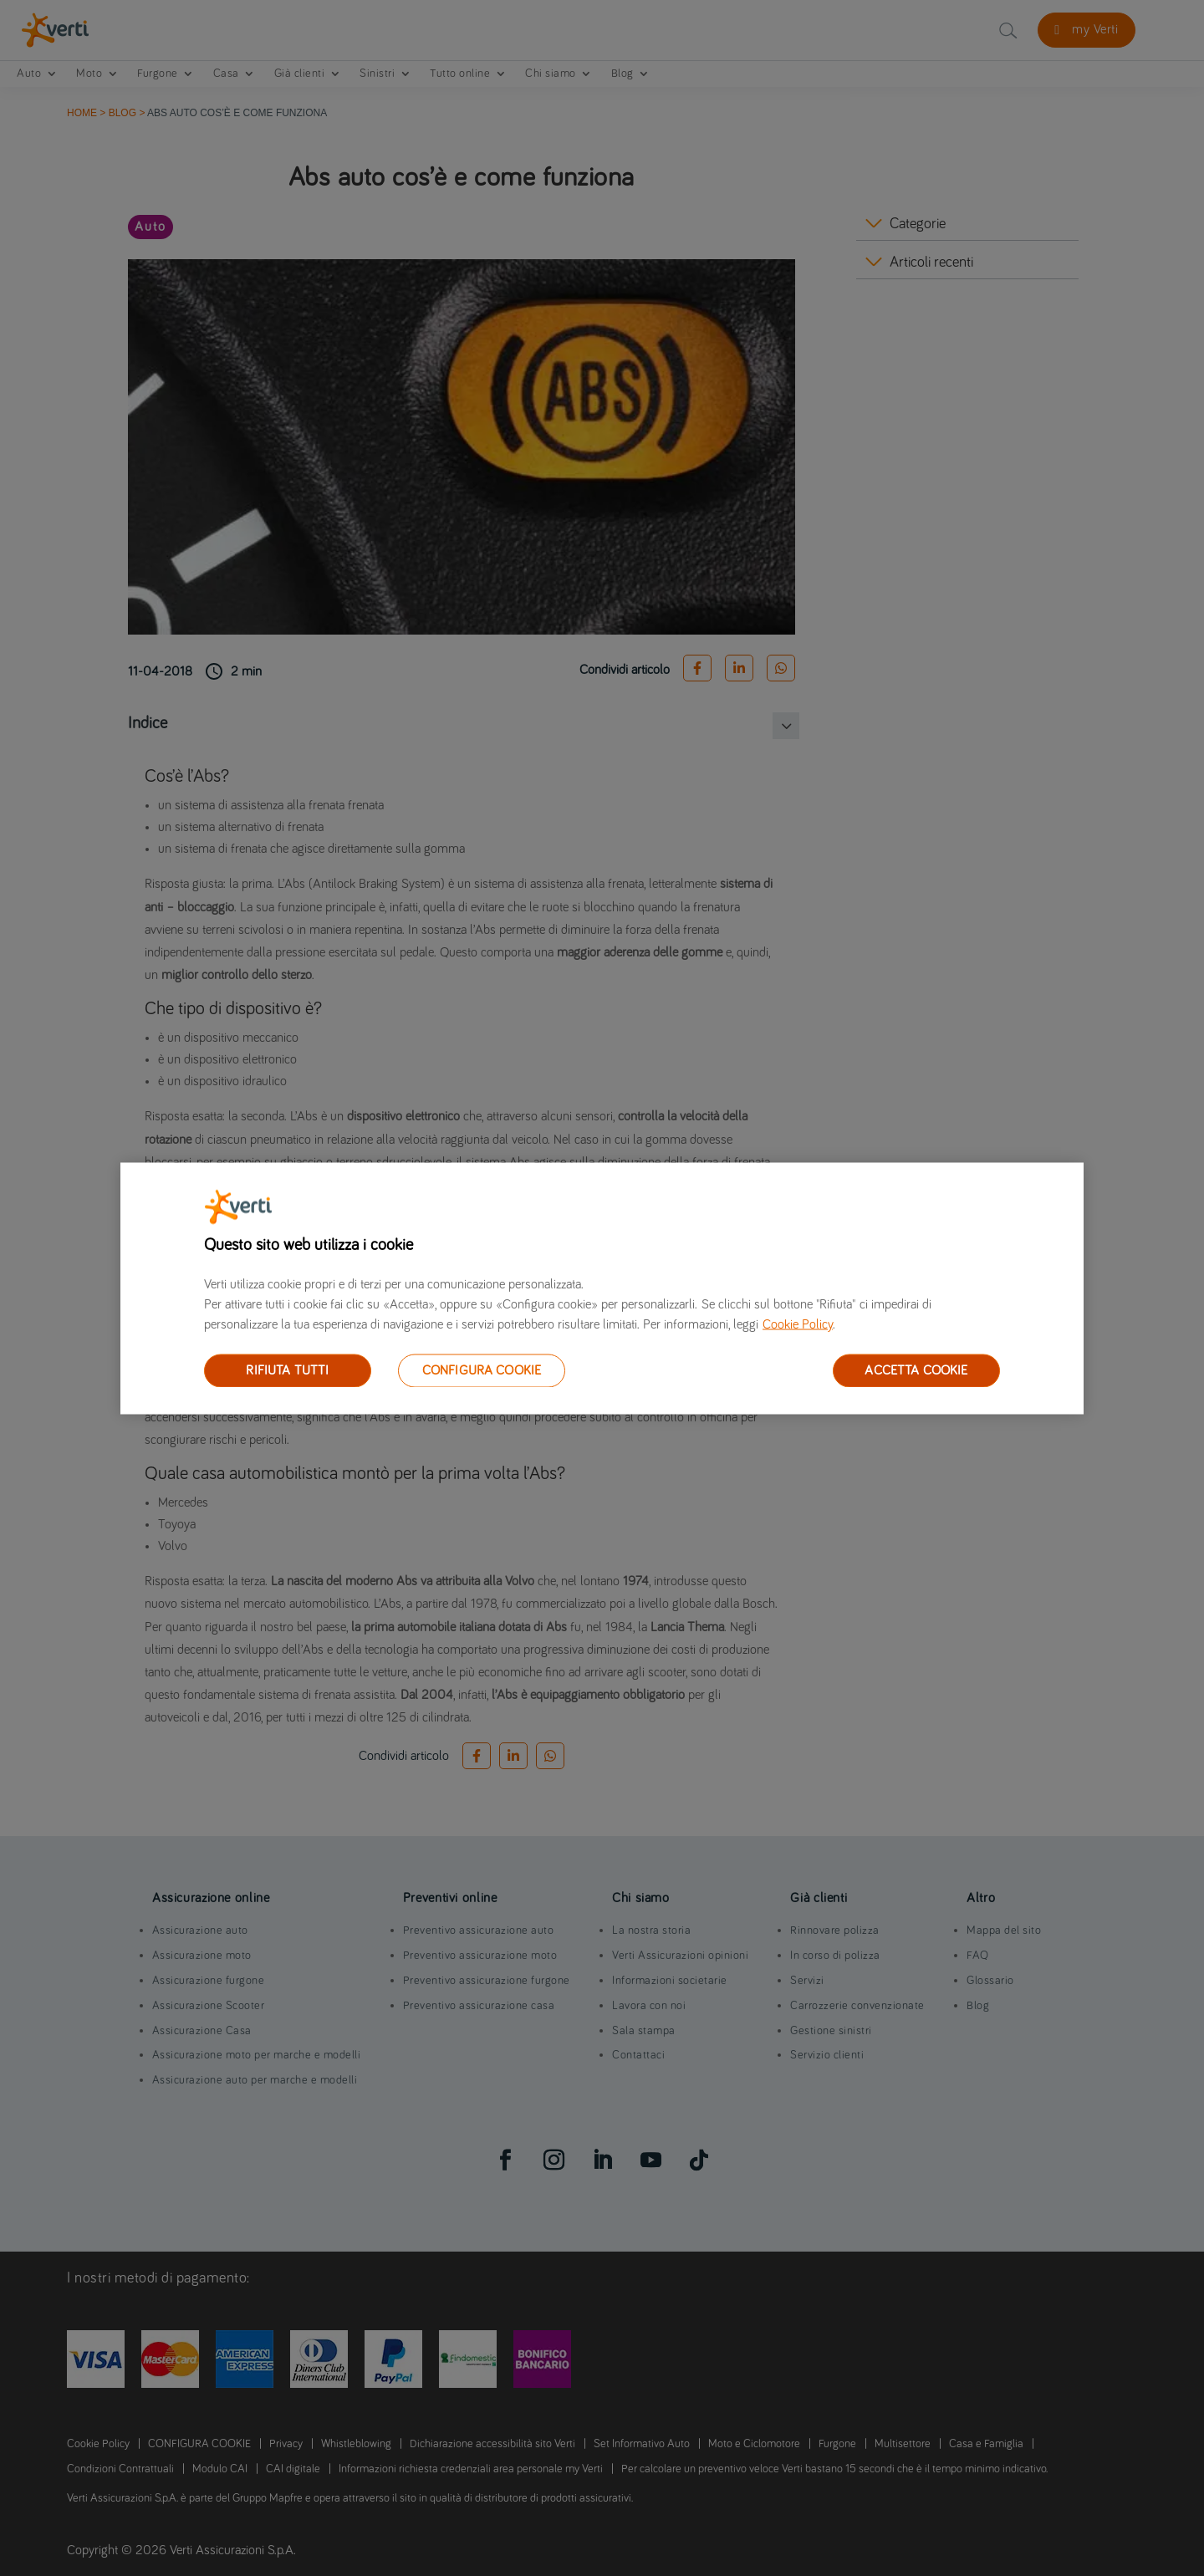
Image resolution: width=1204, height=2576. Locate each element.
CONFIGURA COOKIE (482, 1369)
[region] (602, 1288)
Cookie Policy (798, 1323)
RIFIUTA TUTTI (287, 1369)
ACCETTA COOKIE (916, 1369)
